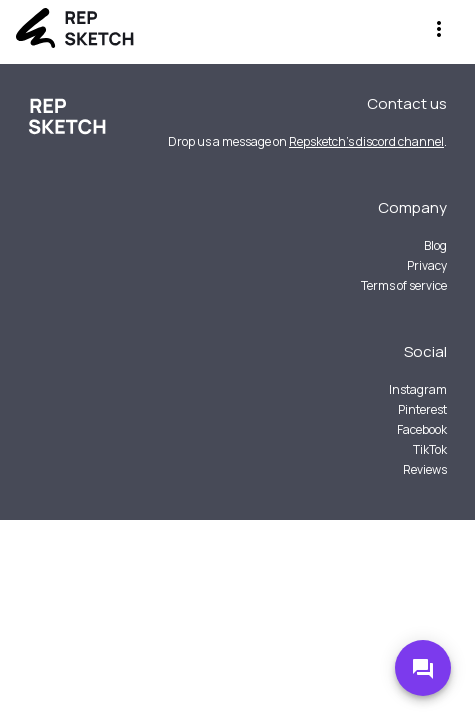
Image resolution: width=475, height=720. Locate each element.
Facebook (422, 429)
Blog (435, 245)
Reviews (425, 469)
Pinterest (422, 409)
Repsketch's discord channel (366, 141)
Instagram (418, 389)
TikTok (430, 449)
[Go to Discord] (423, 668)
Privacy (427, 265)
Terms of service (404, 285)
